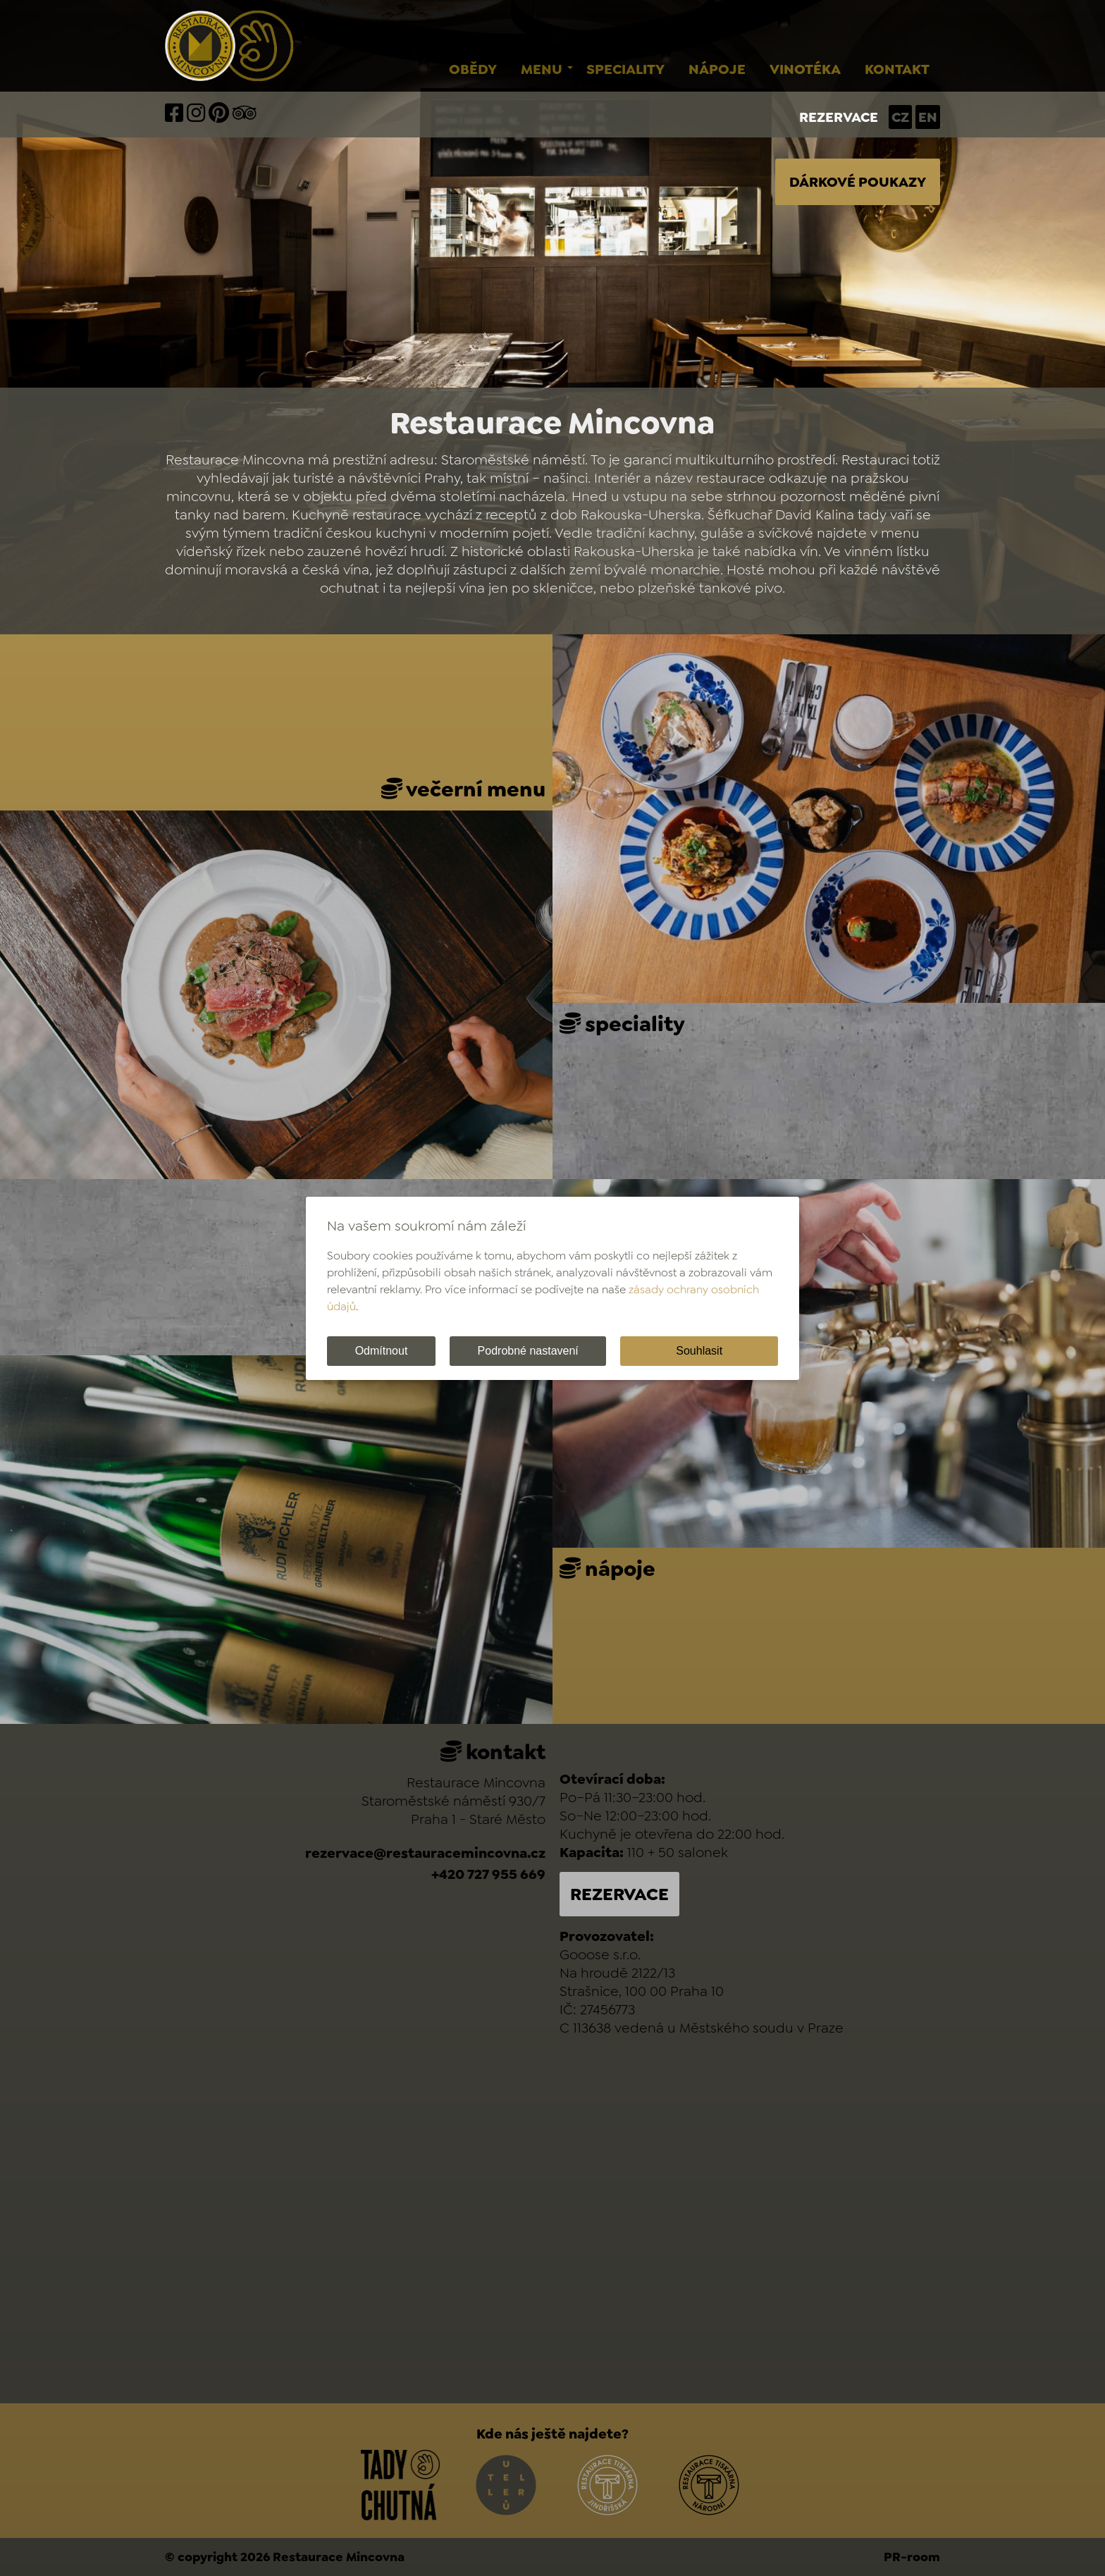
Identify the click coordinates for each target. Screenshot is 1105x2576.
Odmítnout (381, 1351)
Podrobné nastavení (528, 1351)
